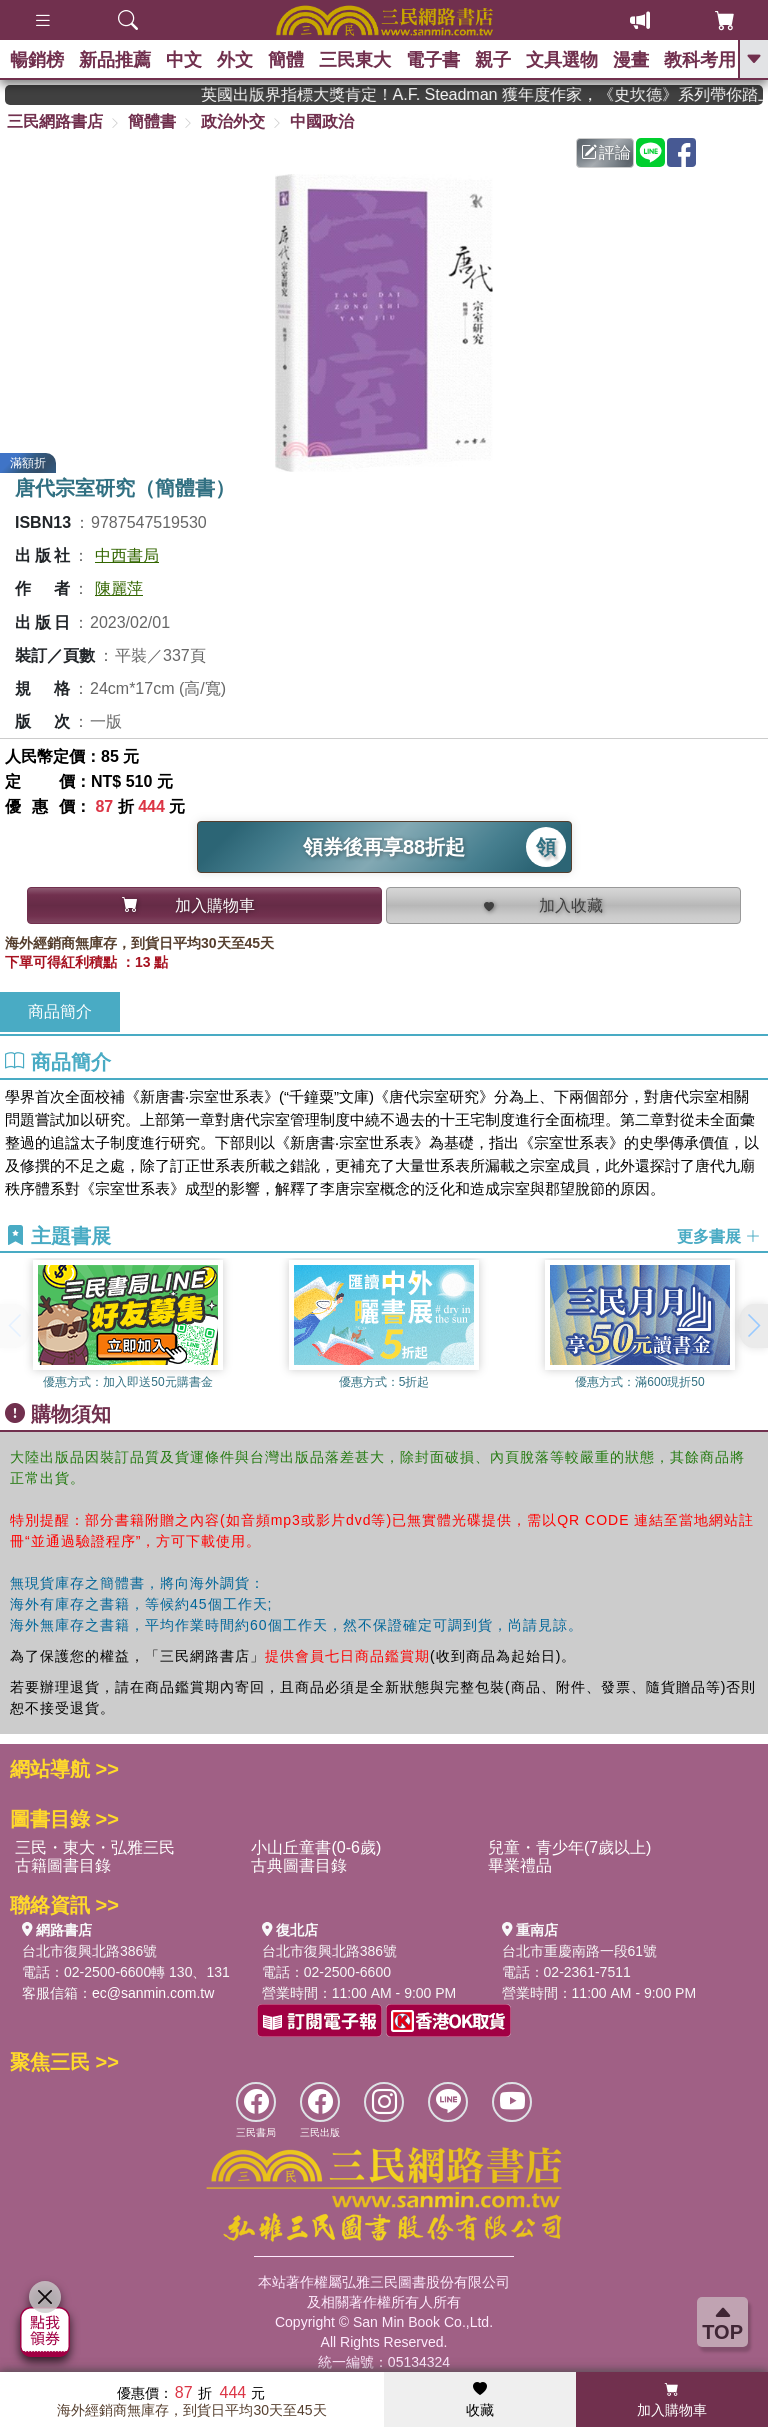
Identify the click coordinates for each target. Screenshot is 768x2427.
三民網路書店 (55, 121)
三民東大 (355, 60)
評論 (606, 152)
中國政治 (322, 121)
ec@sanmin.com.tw (153, 1993)
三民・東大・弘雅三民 (95, 1847)
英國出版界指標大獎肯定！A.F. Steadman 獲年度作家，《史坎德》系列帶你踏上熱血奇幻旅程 (513, 94)
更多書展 (719, 1236)
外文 (235, 60)
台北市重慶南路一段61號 (580, 1951)
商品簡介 (60, 1011)
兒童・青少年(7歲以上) (570, 1847)
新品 (115, 60)
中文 (184, 60)
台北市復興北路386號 (89, 1951)
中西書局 (127, 555)
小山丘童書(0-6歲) (316, 1847)
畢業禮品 (520, 1865)
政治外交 (233, 121)
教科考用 (700, 60)
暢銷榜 (37, 60)
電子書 (433, 60)
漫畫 (631, 60)
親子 (493, 60)
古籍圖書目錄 (63, 1865)
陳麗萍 (119, 588)
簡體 (286, 60)
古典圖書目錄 (299, 1865)
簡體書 (152, 121)
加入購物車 (672, 2400)
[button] (753, 1326)
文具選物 (562, 60)
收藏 (480, 2400)
